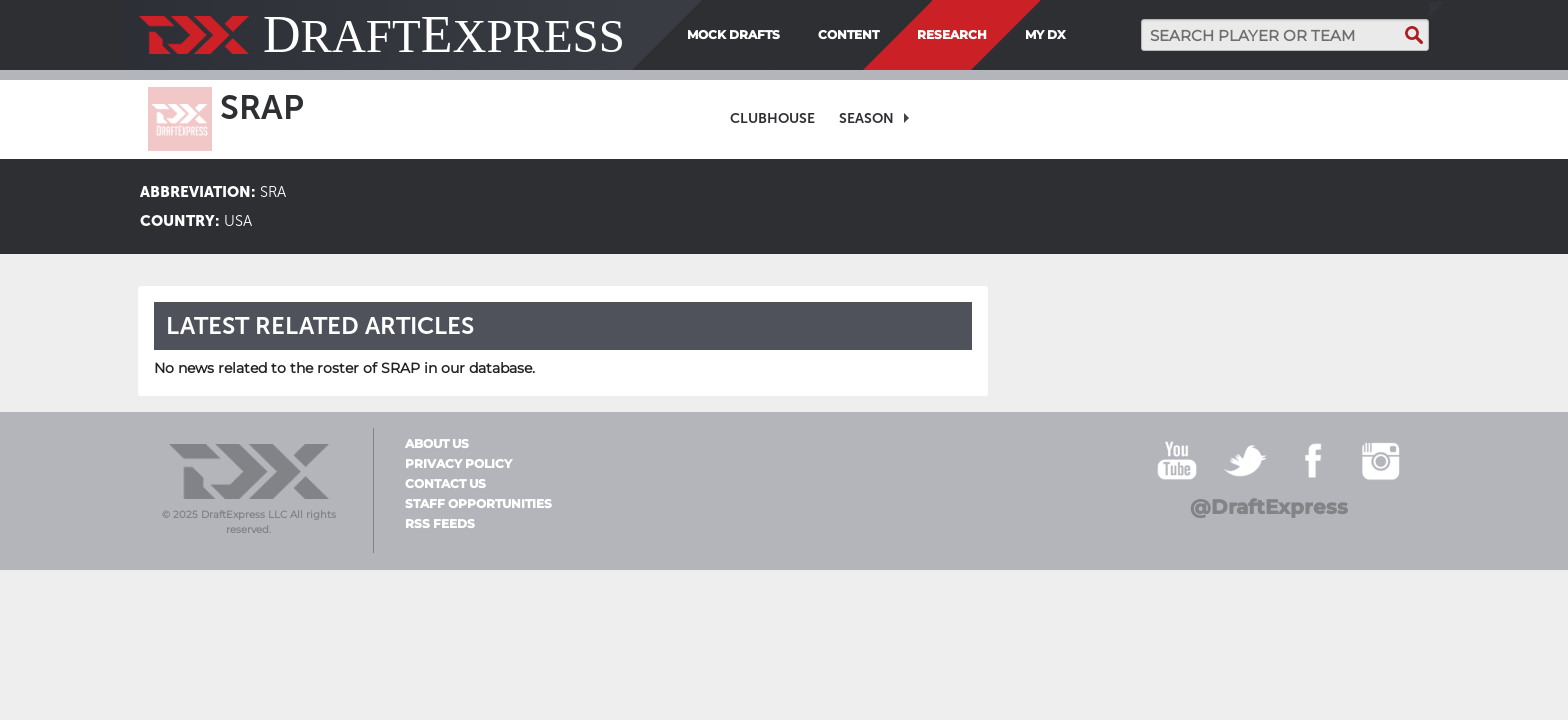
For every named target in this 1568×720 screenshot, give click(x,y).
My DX (1045, 34)
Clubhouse (772, 118)
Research (952, 34)
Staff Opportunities (478, 504)
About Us (437, 444)
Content (848, 34)
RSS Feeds (440, 524)
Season (866, 118)
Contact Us (445, 484)
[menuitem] (1080, 35)
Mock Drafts (733, 34)
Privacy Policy (458, 464)
